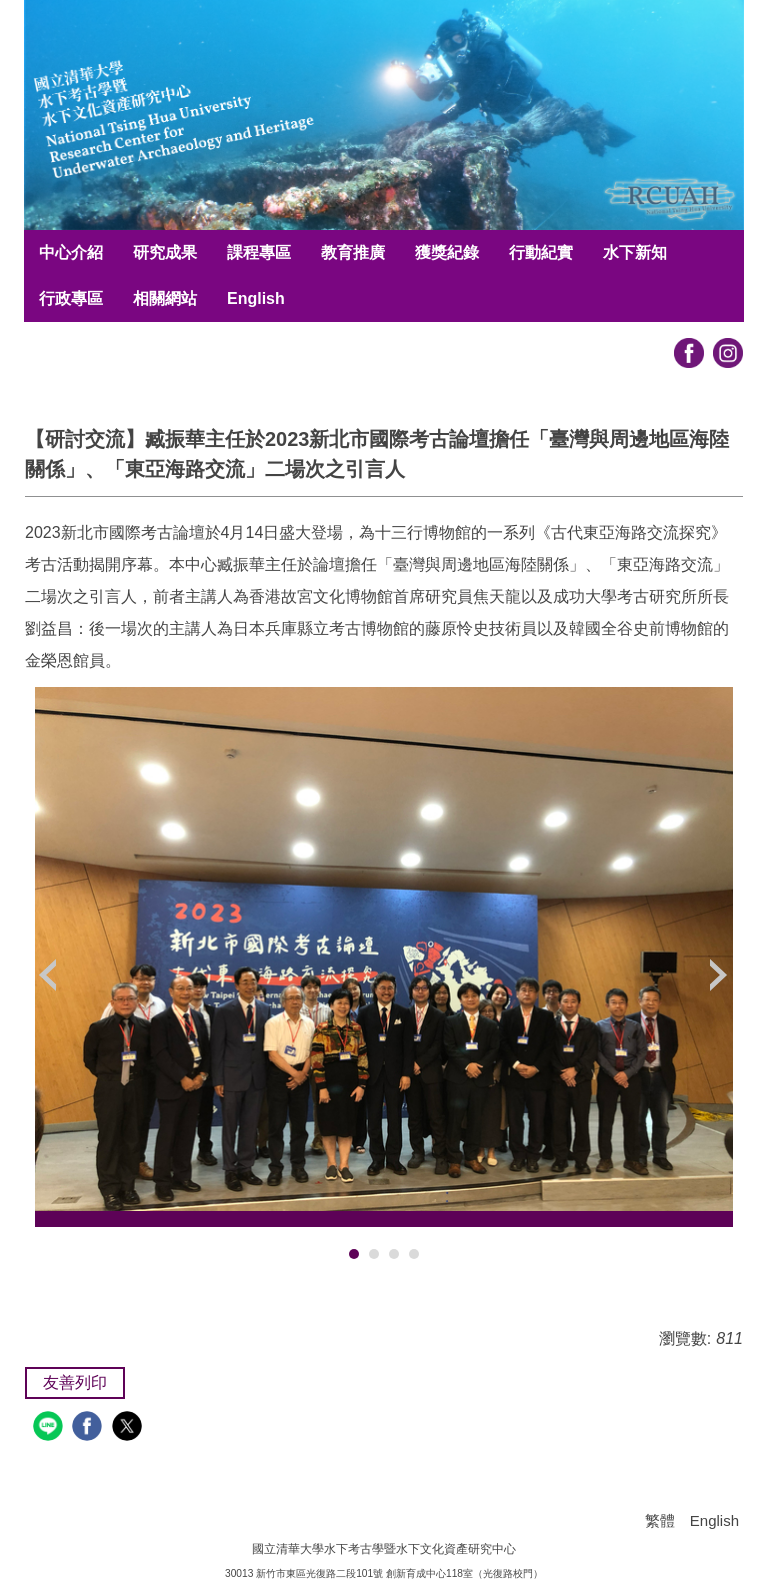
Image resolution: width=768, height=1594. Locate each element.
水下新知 (635, 252)
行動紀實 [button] (541, 252)
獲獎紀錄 (447, 252)
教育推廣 (353, 252)
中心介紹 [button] (71, 252)
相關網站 (165, 298)
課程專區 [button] (259, 252)
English (256, 298)
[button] (50, 975)
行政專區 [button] (71, 298)
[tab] (354, 1254)
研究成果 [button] (165, 252)
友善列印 (75, 1382)
